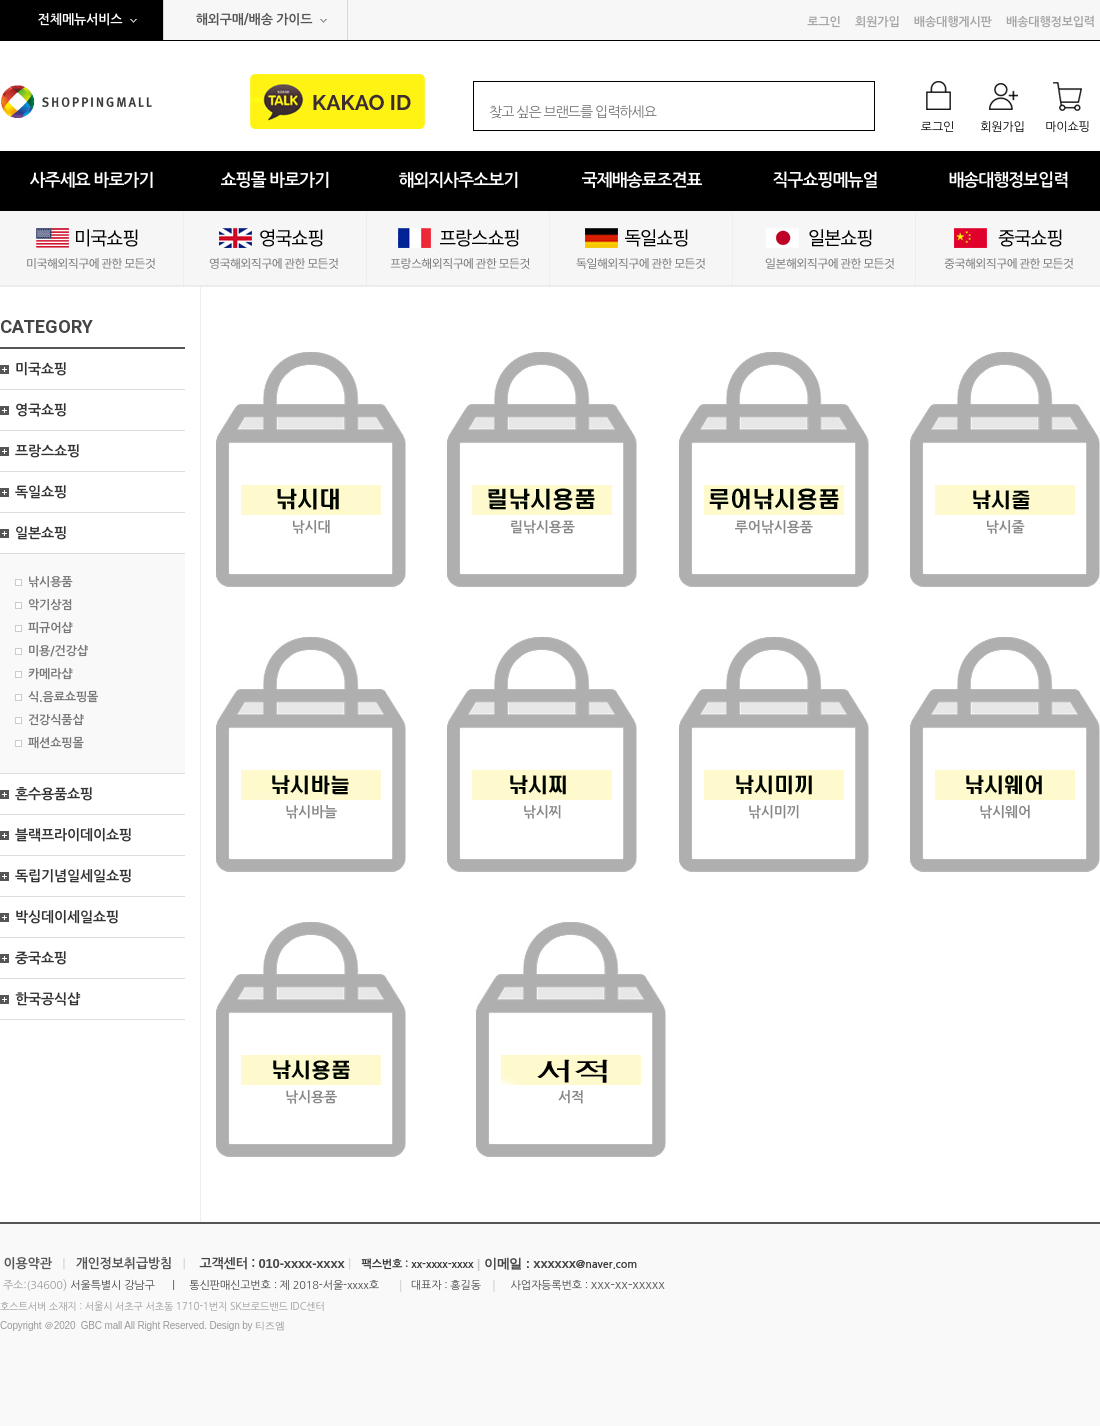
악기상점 (50, 605)
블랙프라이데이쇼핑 (73, 835)
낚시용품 (50, 582)
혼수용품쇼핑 (54, 794)
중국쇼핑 (41, 958)
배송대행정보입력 (1050, 22)
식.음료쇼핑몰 (63, 697)
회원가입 (877, 22)
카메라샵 (50, 674)
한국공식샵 (47, 999)
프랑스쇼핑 (47, 451)
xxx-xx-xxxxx (628, 1284)
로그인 (823, 22)
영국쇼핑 (41, 410)
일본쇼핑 (41, 533)
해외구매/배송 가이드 (254, 19)
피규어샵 (50, 628)
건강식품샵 (56, 720)
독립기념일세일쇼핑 (73, 876)
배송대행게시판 (953, 22)
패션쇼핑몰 (56, 743)
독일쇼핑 (41, 492)
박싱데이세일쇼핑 (67, 917)
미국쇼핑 (41, 369)
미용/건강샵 (58, 651)
